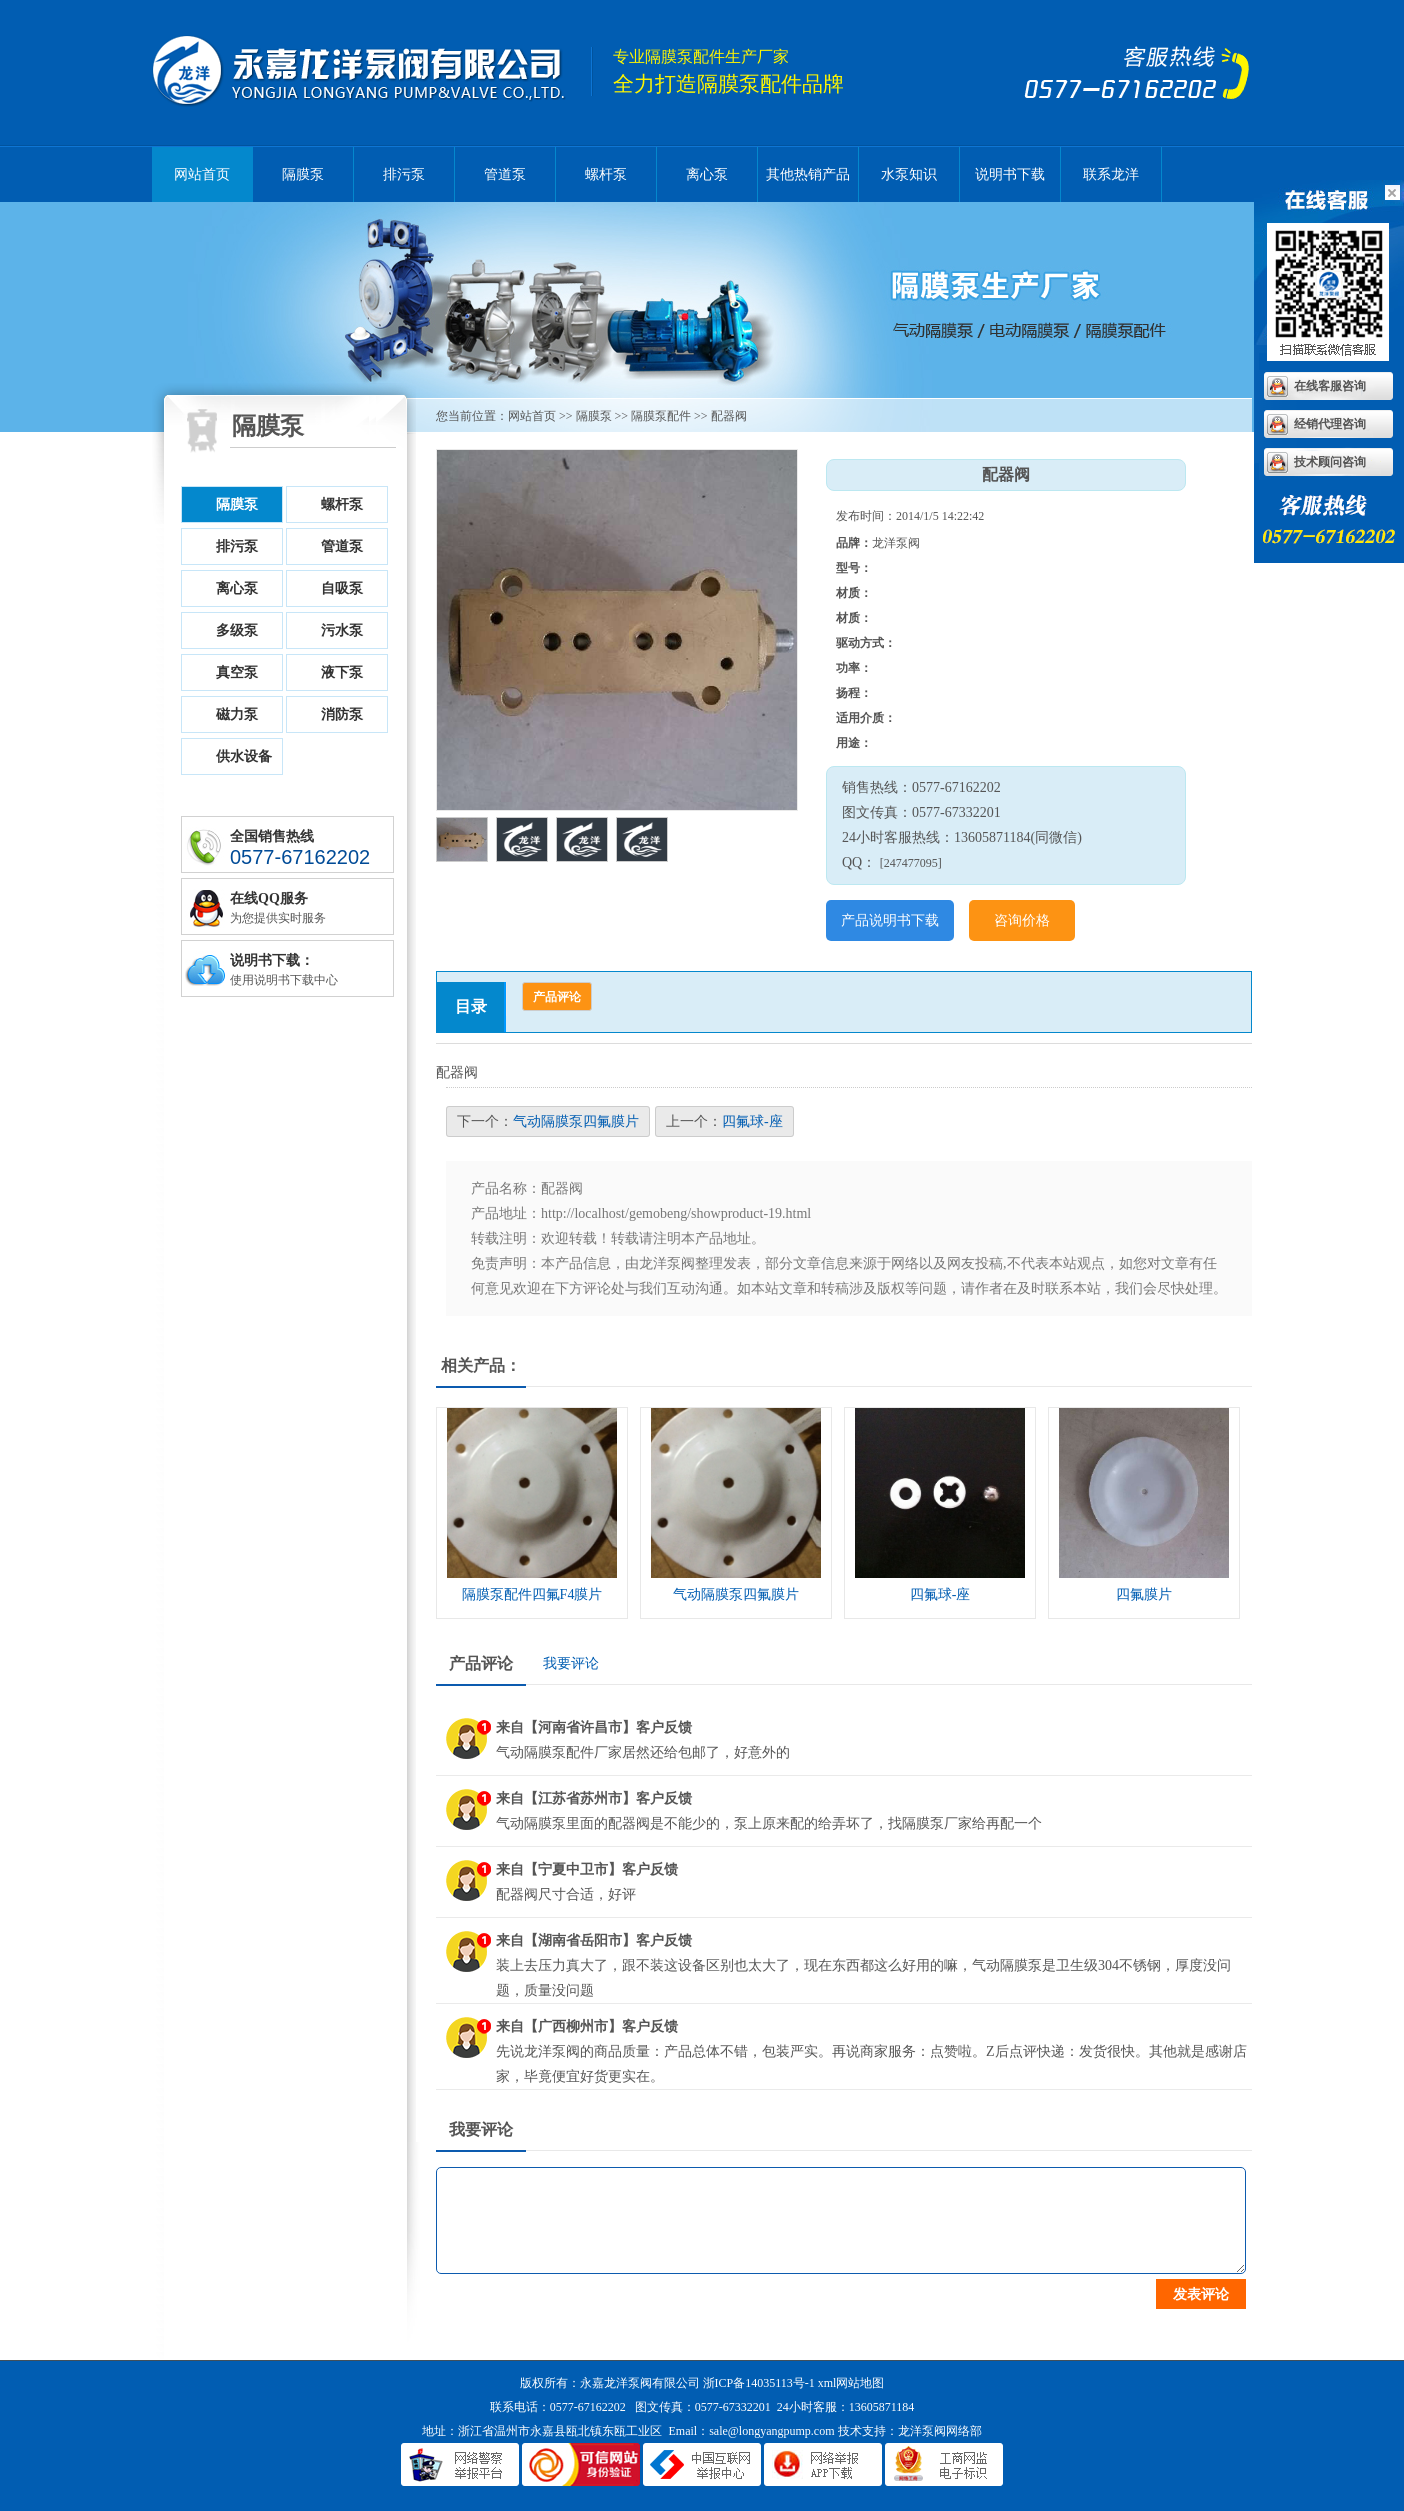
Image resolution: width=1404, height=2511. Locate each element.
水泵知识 (909, 174)
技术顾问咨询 (1330, 462)
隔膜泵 (372, 72)
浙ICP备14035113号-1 (759, 2383)
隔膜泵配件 (661, 416)
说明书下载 (1010, 174)
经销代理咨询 (1330, 424)
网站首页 (202, 174)
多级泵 (237, 630)
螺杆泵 (606, 174)
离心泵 (707, 174)
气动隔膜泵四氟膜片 (576, 1121)
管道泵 (505, 174)
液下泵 (342, 672)
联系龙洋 (1111, 174)
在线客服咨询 (1330, 386)
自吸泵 (342, 588)
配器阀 (729, 416)
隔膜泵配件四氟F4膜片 (532, 1594)
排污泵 (404, 174)
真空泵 (237, 672)
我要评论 (571, 1663)
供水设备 (244, 756)
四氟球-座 (752, 1121)
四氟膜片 (1144, 1594)
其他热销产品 (808, 174)
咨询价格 (1022, 920)
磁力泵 (237, 714)
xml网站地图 (851, 2383)
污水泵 (342, 630)
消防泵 (342, 714)
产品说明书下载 (890, 920)
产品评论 (557, 997)
